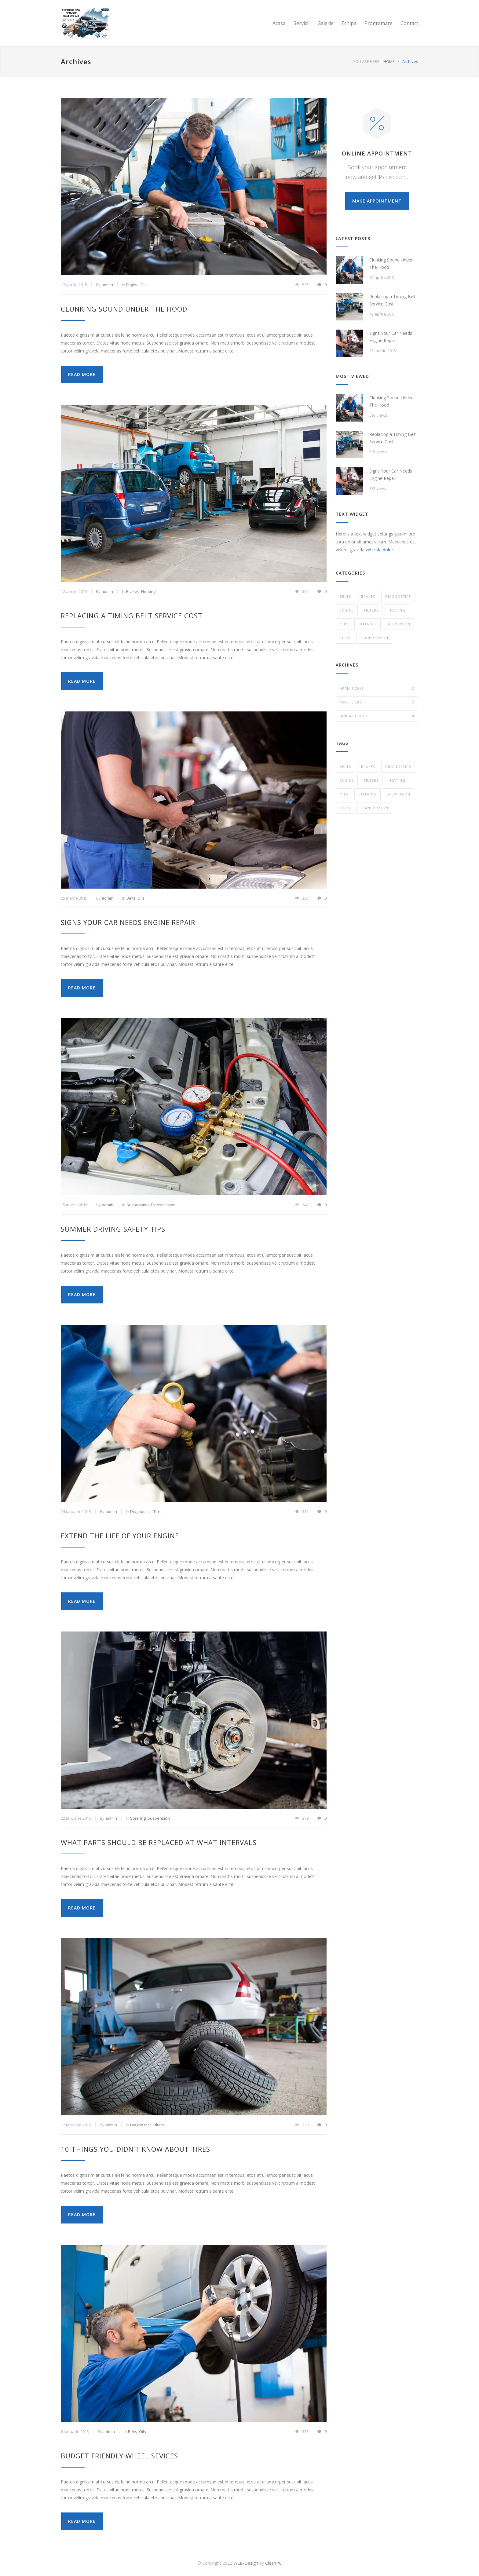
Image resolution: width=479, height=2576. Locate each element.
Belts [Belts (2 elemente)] (345, 766)
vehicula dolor (379, 550)
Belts (131, 898)
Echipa (349, 23)
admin (107, 284)
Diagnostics (141, 1511)
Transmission (163, 1205)
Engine (132, 284)
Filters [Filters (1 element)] (371, 780)
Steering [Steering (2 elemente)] (367, 794)
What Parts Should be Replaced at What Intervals (159, 1842)
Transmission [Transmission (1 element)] (374, 808)
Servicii (301, 23)
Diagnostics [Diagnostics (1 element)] (398, 766)
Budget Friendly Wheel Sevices (119, 2455)
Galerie (325, 23)
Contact (409, 23)
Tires (158, 1511)
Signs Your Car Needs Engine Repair (128, 922)
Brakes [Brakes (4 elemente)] (368, 766)
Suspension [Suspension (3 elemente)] (398, 794)
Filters (158, 2125)
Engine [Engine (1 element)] (347, 780)
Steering (138, 1818)
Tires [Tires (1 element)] (345, 808)
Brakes (132, 591)
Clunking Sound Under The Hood (124, 308)
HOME (389, 61)
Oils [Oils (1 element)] (344, 794)
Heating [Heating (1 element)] (397, 780)
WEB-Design (245, 2563)
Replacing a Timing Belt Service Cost (132, 615)
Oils (144, 284)
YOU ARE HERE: (366, 61)
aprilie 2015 (377, 688)
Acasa (279, 23)
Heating (148, 591)
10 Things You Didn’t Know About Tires (135, 2149)
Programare (378, 23)
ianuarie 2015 (377, 716)
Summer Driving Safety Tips (113, 1228)
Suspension (137, 1205)
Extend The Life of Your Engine (120, 1535)
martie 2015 (377, 702)
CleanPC (273, 2563)
